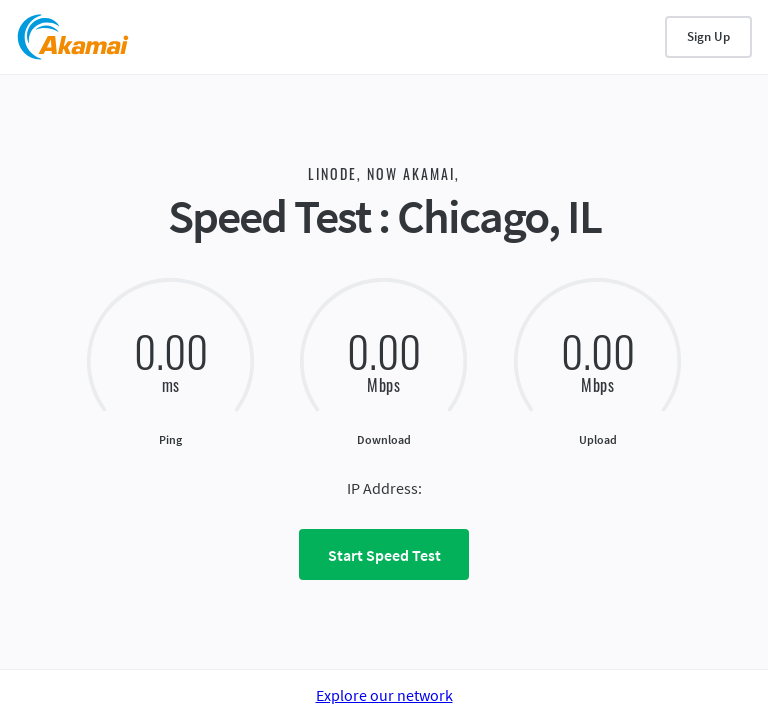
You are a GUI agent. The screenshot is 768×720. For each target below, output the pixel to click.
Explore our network (384, 695)
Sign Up (708, 36)
